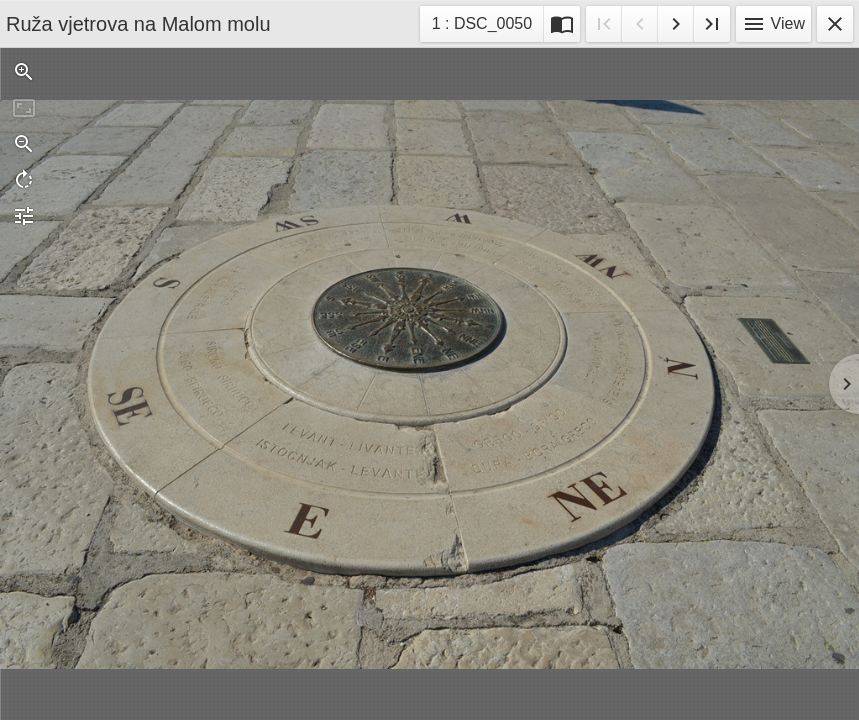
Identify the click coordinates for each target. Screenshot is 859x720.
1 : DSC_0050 (482, 26)
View (773, 24)
